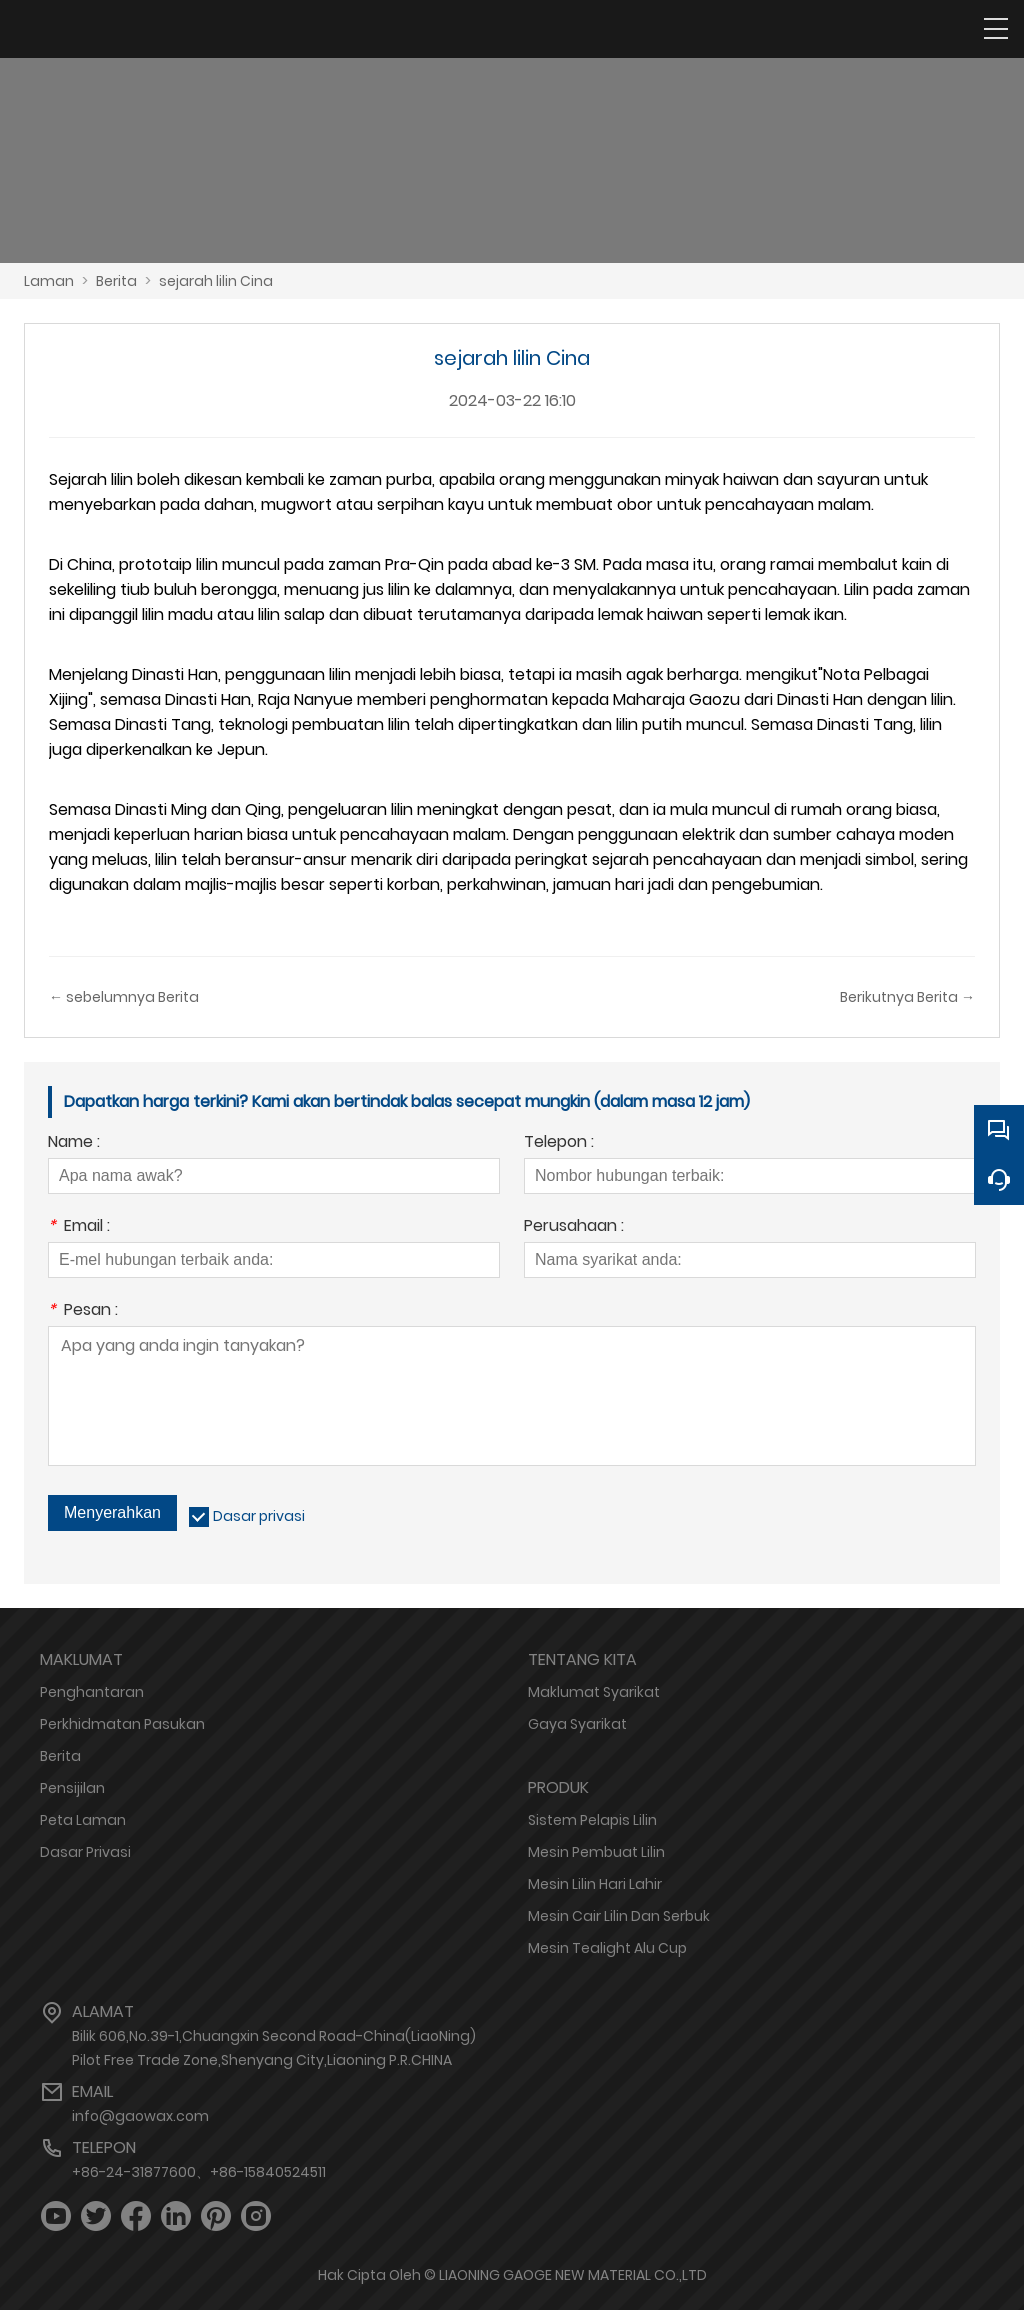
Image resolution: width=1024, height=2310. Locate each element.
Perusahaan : (574, 1227)
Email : (79, 1227)
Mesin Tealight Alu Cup (607, 1948)
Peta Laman (83, 1820)
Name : (74, 1143)
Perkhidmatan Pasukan (122, 1724)
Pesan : (83, 1311)
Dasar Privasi (85, 1852)
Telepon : (559, 1143)
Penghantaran (92, 1692)
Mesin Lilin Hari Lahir (595, 1884)
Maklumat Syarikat (594, 1692)
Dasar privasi (259, 1516)
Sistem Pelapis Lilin (592, 1820)
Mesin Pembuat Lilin (596, 1852)
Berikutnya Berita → (907, 997)
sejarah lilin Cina (216, 281)
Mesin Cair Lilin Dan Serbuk (619, 1916)
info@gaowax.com (140, 2116)
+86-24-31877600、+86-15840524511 (199, 2172)
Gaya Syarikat (577, 1724)
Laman (49, 281)
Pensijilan (72, 1788)
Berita (116, 281)
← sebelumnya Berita (124, 997)
